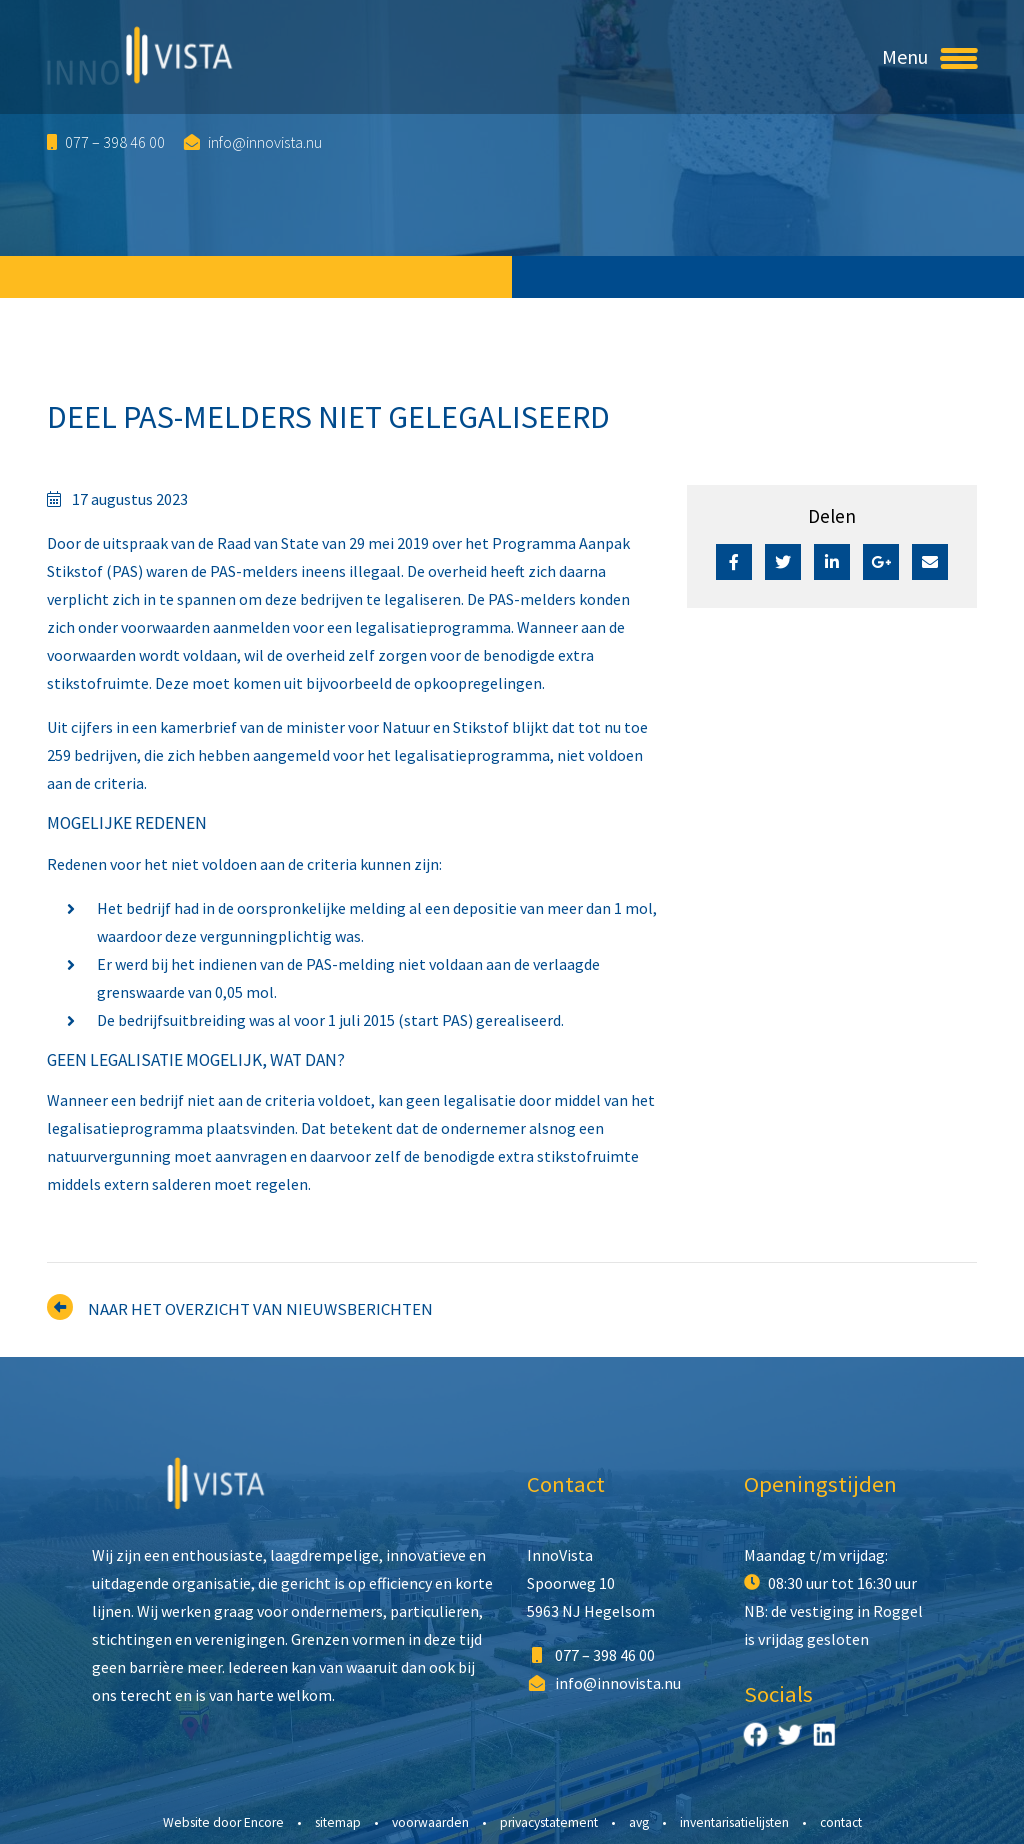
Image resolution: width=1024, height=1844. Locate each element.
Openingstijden (820, 1484)
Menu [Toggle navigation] (929, 56)
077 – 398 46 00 (106, 142)
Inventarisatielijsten (734, 1822)
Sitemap (338, 1822)
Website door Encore (223, 1822)
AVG (639, 1822)
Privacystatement (549, 1822)
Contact (566, 1484)
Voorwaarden (430, 1822)
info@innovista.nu (253, 142)
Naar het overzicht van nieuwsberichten (260, 1309)
